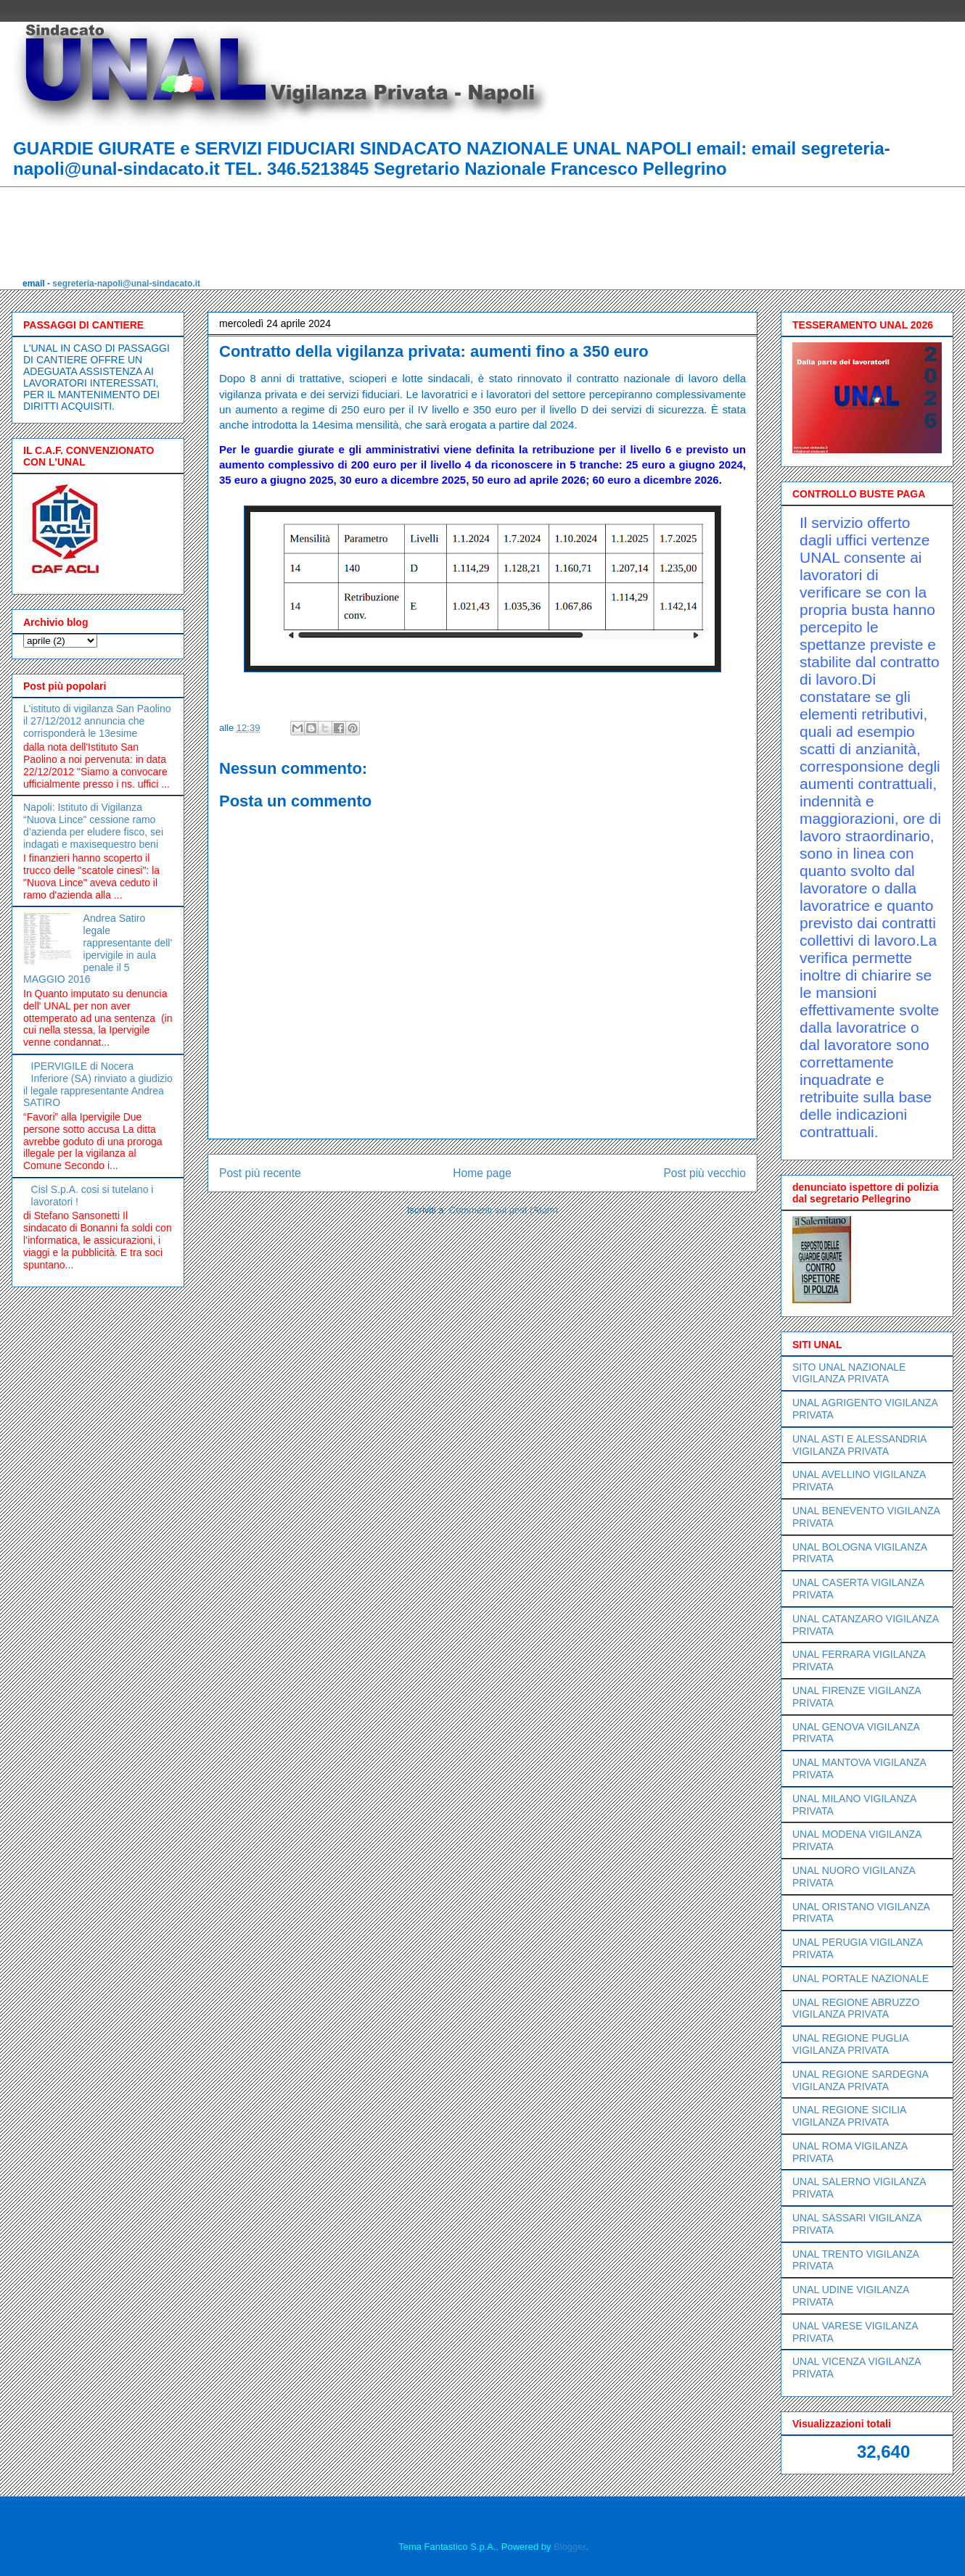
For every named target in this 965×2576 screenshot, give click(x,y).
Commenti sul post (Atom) (503, 1210)
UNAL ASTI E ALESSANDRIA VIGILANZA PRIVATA (859, 1445)
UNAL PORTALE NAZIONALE (860, 1978)
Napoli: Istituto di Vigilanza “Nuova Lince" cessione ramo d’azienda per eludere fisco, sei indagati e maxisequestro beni (93, 825)
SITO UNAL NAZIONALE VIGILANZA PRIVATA (849, 1373)
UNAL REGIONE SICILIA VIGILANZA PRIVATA (849, 2116)
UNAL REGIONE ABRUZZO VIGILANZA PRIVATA (855, 2008)
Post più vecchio (704, 1173)
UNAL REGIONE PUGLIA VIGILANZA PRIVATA (850, 2044)
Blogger (570, 2546)
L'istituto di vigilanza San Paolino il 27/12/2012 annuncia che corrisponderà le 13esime (97, 721)
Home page (482, 1173)
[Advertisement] (286, 219)
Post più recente (260, 1173)
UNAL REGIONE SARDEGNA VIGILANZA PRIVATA (860, 2080)
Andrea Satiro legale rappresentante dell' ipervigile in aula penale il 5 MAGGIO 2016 (97, 948)
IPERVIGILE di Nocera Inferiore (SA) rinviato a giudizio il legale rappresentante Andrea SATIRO (98, 1084)
